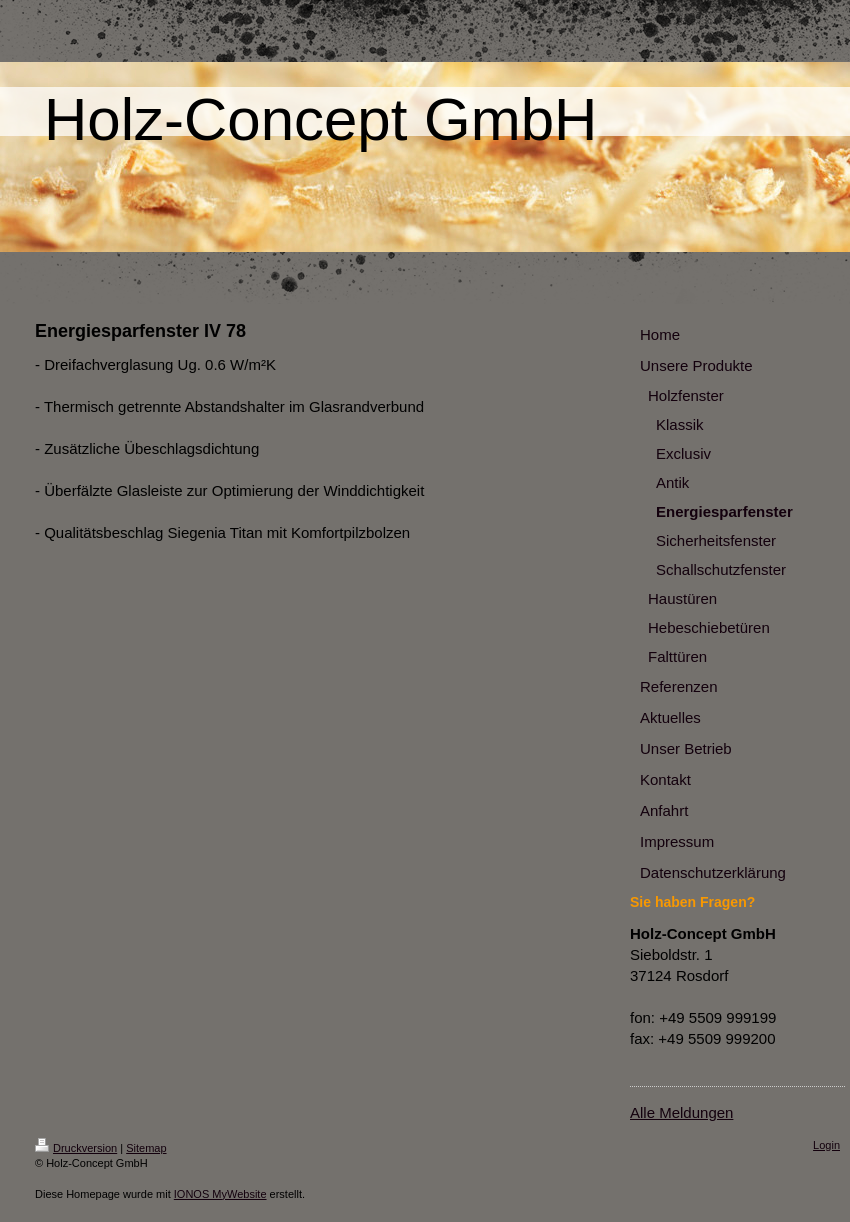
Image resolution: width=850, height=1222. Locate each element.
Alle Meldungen (681, 1112)
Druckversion (76, 1148)
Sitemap (146, 1148)
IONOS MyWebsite (220, 1194)
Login (826, 1145)
